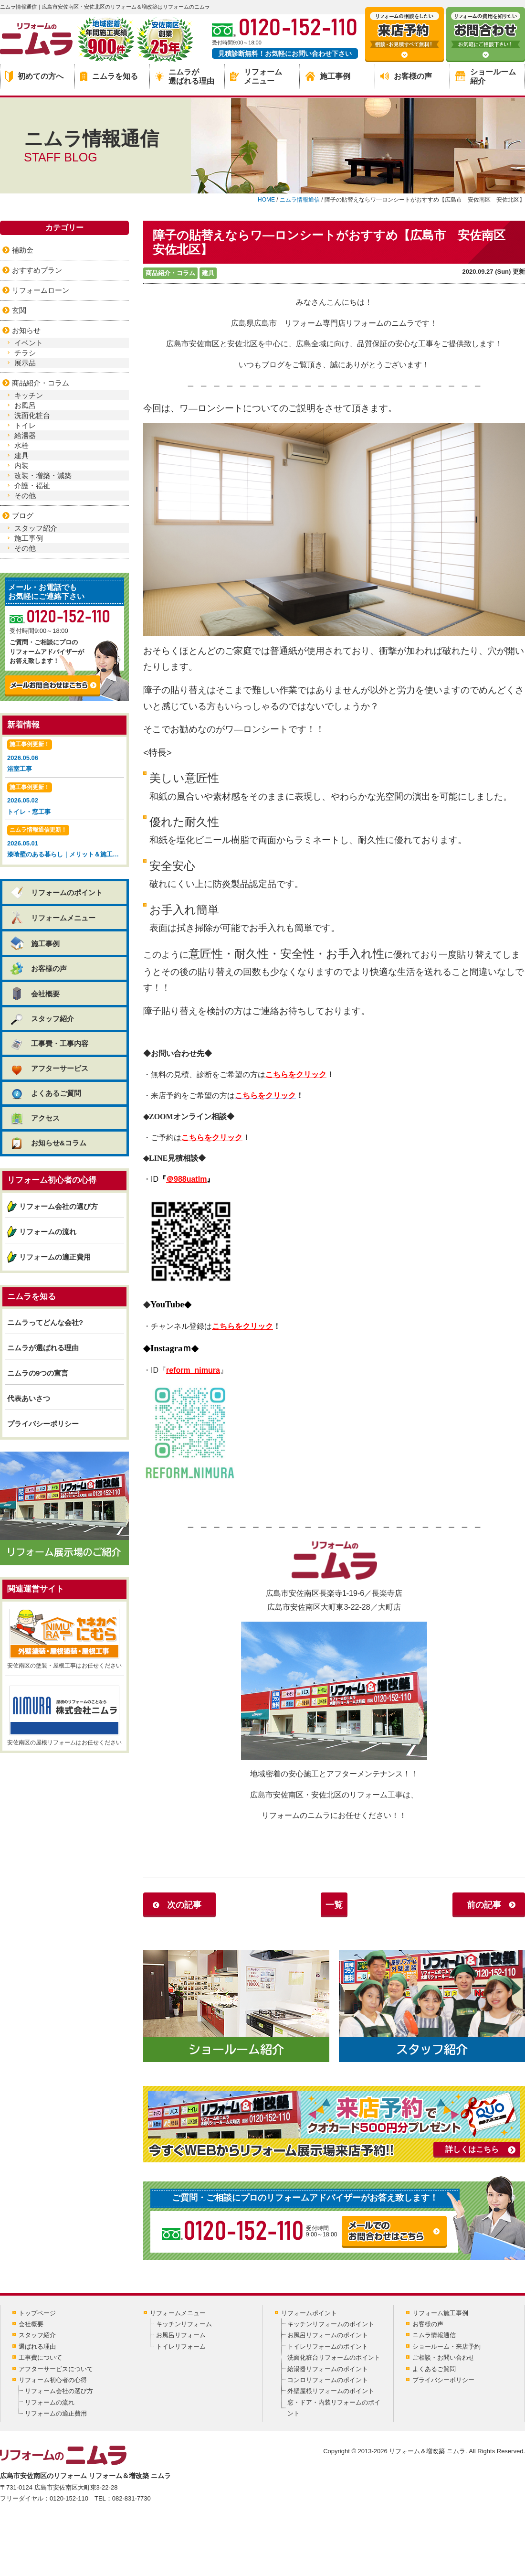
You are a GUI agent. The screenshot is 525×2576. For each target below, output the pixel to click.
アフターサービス (49, 1068)
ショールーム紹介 (485, 76)
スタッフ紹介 (35, 528)
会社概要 (35, 993)
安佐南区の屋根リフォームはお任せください (64, 1716)
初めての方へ (34, 76)
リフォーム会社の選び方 (58, 1206)
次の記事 (184, 1905)
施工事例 (327, 76)
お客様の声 (406, 76)
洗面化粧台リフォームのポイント (333, 2357)
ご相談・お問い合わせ (443, 2357)
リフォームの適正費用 (55, 1257)
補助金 (22, 250)
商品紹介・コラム (170, 273)
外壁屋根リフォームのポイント (330, 2390)
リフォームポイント (309, 2313)
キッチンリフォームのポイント (330, 2324)
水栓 (21, 445)
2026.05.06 (64, 756)
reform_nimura (193, 1370)
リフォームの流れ (47, 1232)
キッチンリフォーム (184, 2324)
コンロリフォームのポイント (327, 2380)
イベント (28, 343)
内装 (21, 465)
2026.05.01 (65, 842)
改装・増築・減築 (43, 475)
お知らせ (26, 330)
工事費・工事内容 (49, 1043)
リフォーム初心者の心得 (53, 2380)
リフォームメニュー (256, 76)
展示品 (25, 363)
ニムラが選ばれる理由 (184, 76)
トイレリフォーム (181, 2346)
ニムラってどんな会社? (45, 1322)
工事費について (40, 2357)
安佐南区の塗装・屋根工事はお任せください (64, 1639)
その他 (25, 496)
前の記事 (484, 1905)
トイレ (25, 425)
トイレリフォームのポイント (327, 2346)
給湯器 (25, 435)
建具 (208, 273)
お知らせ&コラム (48, 1142)
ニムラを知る (109, 76)
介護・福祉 (32, 485)
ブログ (22, 516)
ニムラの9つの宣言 (37, 1373)
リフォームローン (40, 290)
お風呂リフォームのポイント (327, 2335)
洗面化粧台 (32, 415)
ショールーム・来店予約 (446, 2346)
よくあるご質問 (45, 1093)
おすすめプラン (37, 270)
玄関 (19, 310)
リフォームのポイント (56, 892)
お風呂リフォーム (181, 2335)
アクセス (35, 1118)
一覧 (334, 1905)
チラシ (25, 353)
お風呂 (25, 405)
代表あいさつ (28, 1398)
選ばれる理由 (37, 2346)
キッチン (28, 395)
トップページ (37, 2313)
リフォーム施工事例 (440, 2313)
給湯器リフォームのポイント (327, 2369)
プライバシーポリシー (43, 1424)
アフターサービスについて (56, 2369)
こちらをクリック (295, 1074)
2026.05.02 (64, 799)
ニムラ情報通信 (434, 2335)
